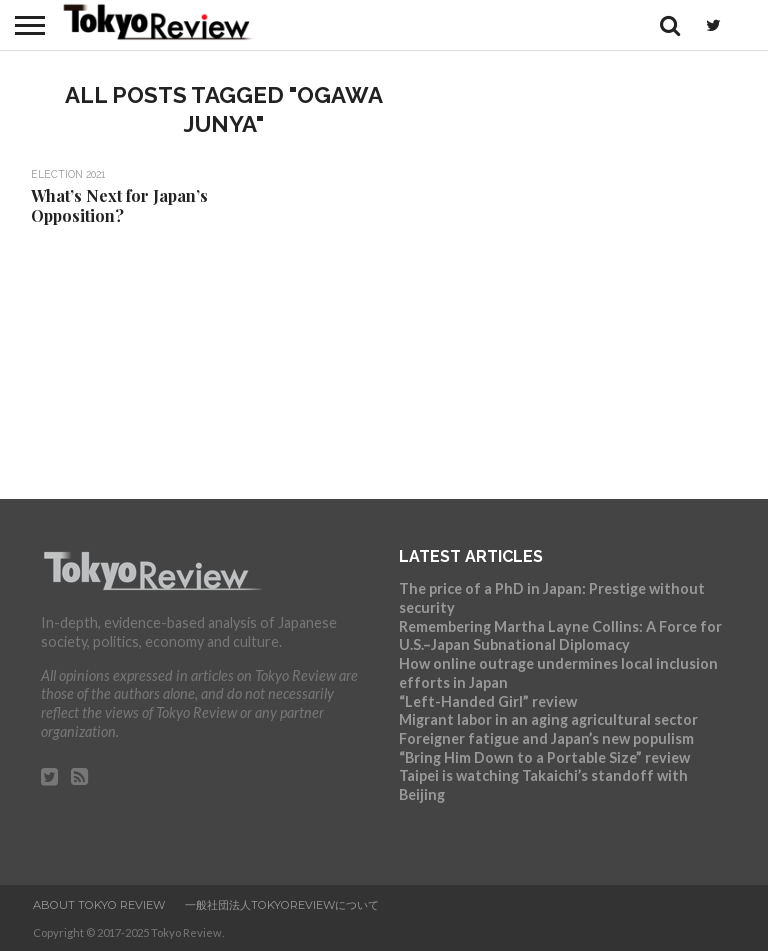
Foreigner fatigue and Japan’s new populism (546, 738)
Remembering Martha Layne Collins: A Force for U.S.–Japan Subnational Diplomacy (560, 636)
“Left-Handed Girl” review (488, 701)
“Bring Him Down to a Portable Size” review (544, 757)
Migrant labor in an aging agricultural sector (548, 719)
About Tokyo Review (99, 905)
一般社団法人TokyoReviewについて (282, 905)
